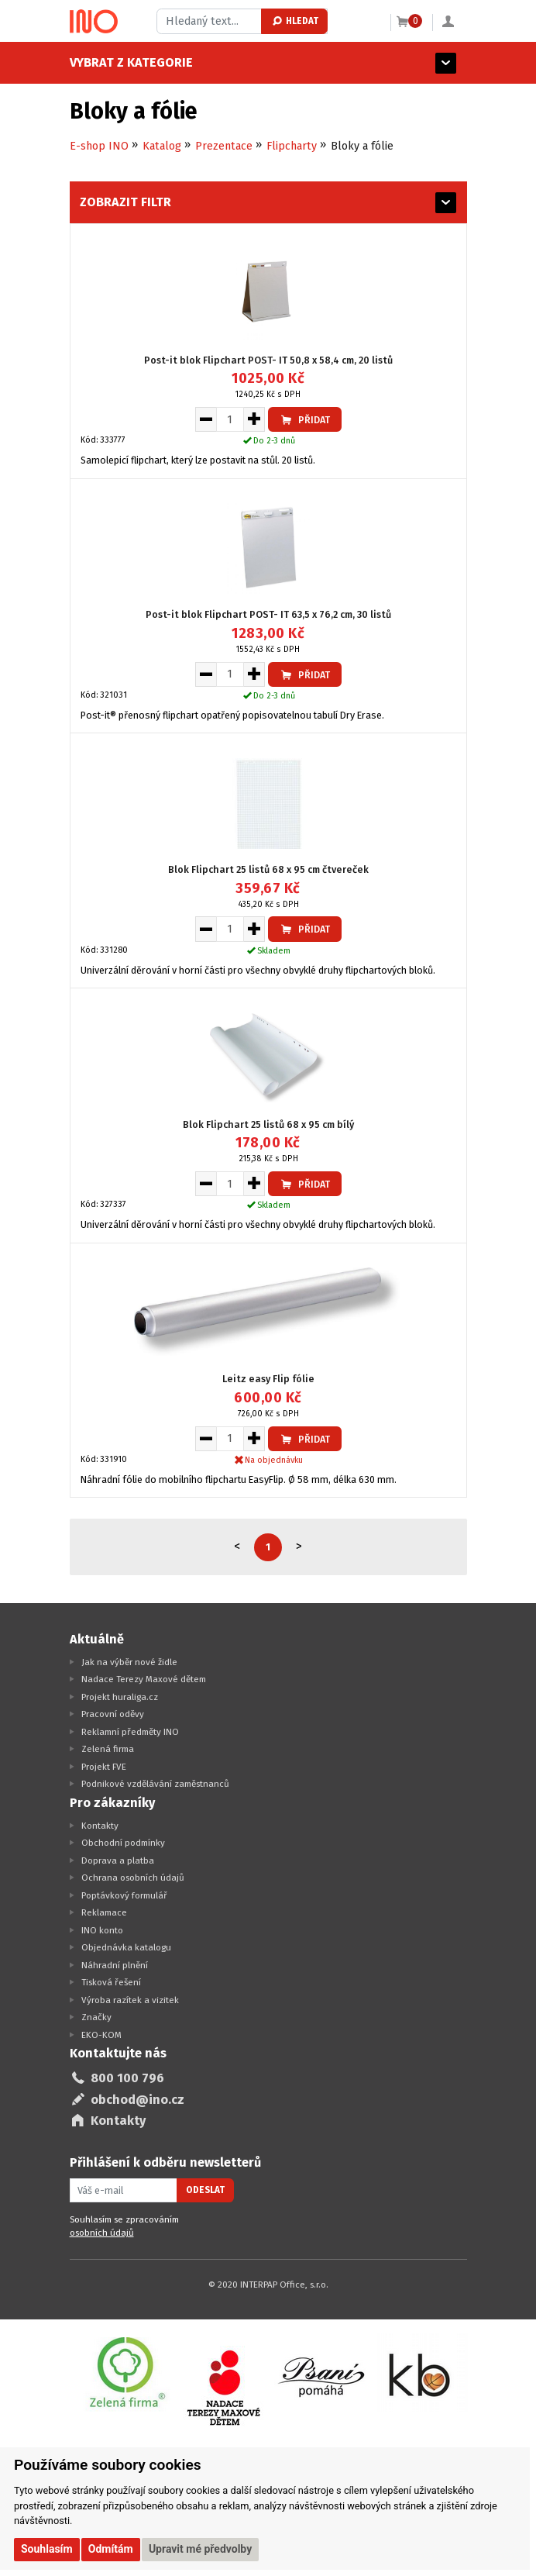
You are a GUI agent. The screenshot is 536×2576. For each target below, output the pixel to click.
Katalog (162, 146)
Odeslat (205, 2190)
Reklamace (104, 1912)
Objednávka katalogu (126, 1947)
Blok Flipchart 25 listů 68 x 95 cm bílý (268, 1124)
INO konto (102, 1930)
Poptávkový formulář (124, 1895)
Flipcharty (291, 146)
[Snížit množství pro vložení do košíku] (205, 419)
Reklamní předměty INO (130, 1731)
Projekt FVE (103, 1766)
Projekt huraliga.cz (119, 1696)
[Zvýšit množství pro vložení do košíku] (254, 419)
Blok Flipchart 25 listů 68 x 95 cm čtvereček (268, 869)
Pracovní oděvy (112, 1714)
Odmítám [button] (110, 2549)
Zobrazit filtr (125, 202)
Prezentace (224, 146)
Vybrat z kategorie (131, 62)
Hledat (294, 21)
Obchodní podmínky (123, 1842)
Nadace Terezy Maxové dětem (143, 1679)
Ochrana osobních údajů (132, 1877)
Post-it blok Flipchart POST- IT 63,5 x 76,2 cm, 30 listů (268, 614)
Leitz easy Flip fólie (268, 1379)
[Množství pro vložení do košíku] (230, 419)
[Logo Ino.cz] (94, 21)
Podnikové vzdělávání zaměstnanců (155, 1783)
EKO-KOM (101, 2034)
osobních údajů (102, 2232)
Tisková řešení (111, 1982)
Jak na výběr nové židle (129, 1662)
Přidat (304, 420)
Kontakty (100, 1825)
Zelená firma (107, 1748)
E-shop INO (99, 146)
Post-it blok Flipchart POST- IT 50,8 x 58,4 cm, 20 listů (268, 360)
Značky (96, 2017)
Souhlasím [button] (47, 2549)
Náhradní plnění (114, 1965)
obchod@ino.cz (137, 2099)
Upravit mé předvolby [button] (200, 2549)
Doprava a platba (117, 1860)
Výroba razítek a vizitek (130, 2000)
